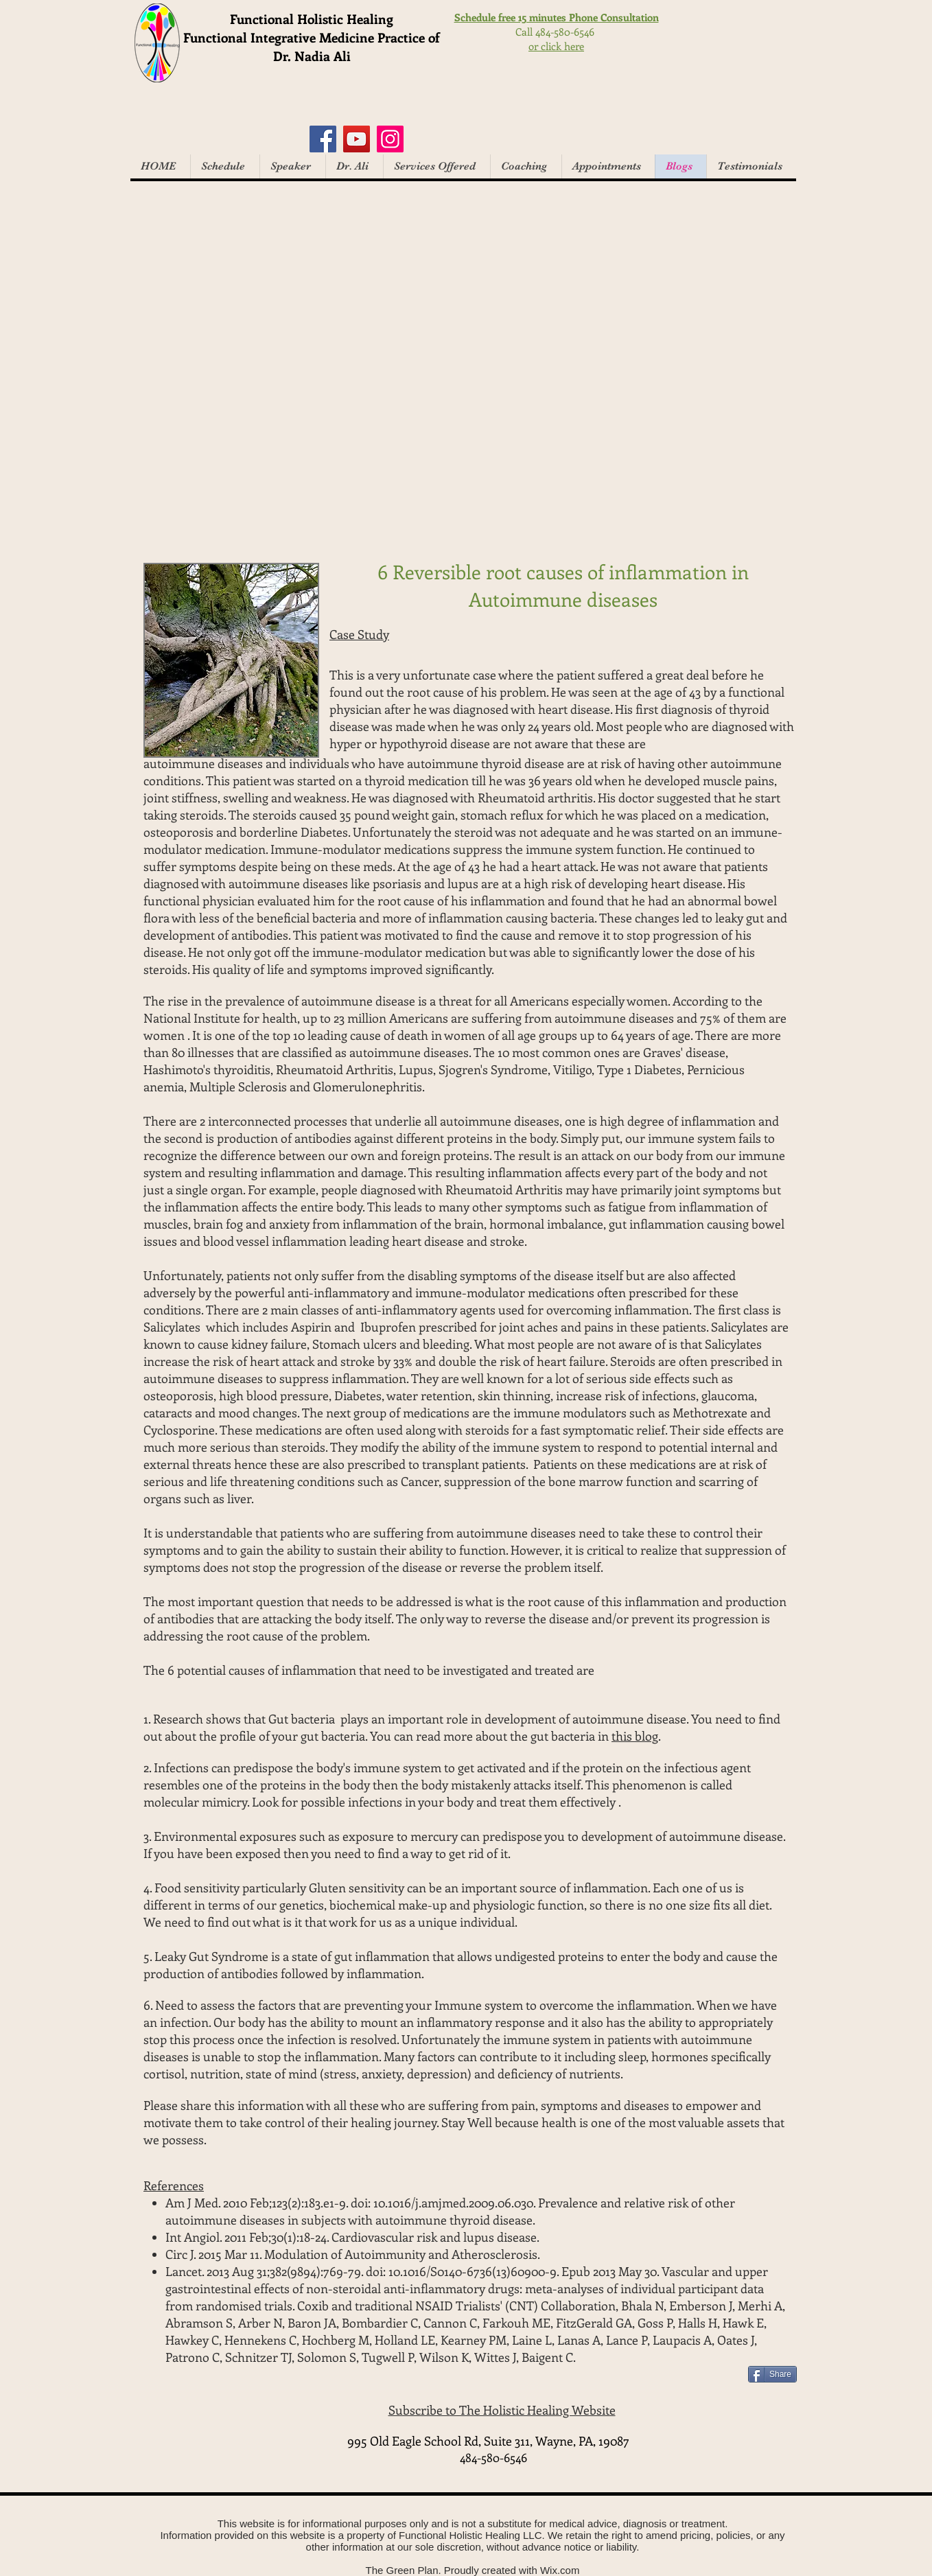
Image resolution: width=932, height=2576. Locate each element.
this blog (634, 1736)
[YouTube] (356, 139)
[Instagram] (390, 139)
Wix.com (560, 2570)
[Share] (772, 2374)
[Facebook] (323, 139)
